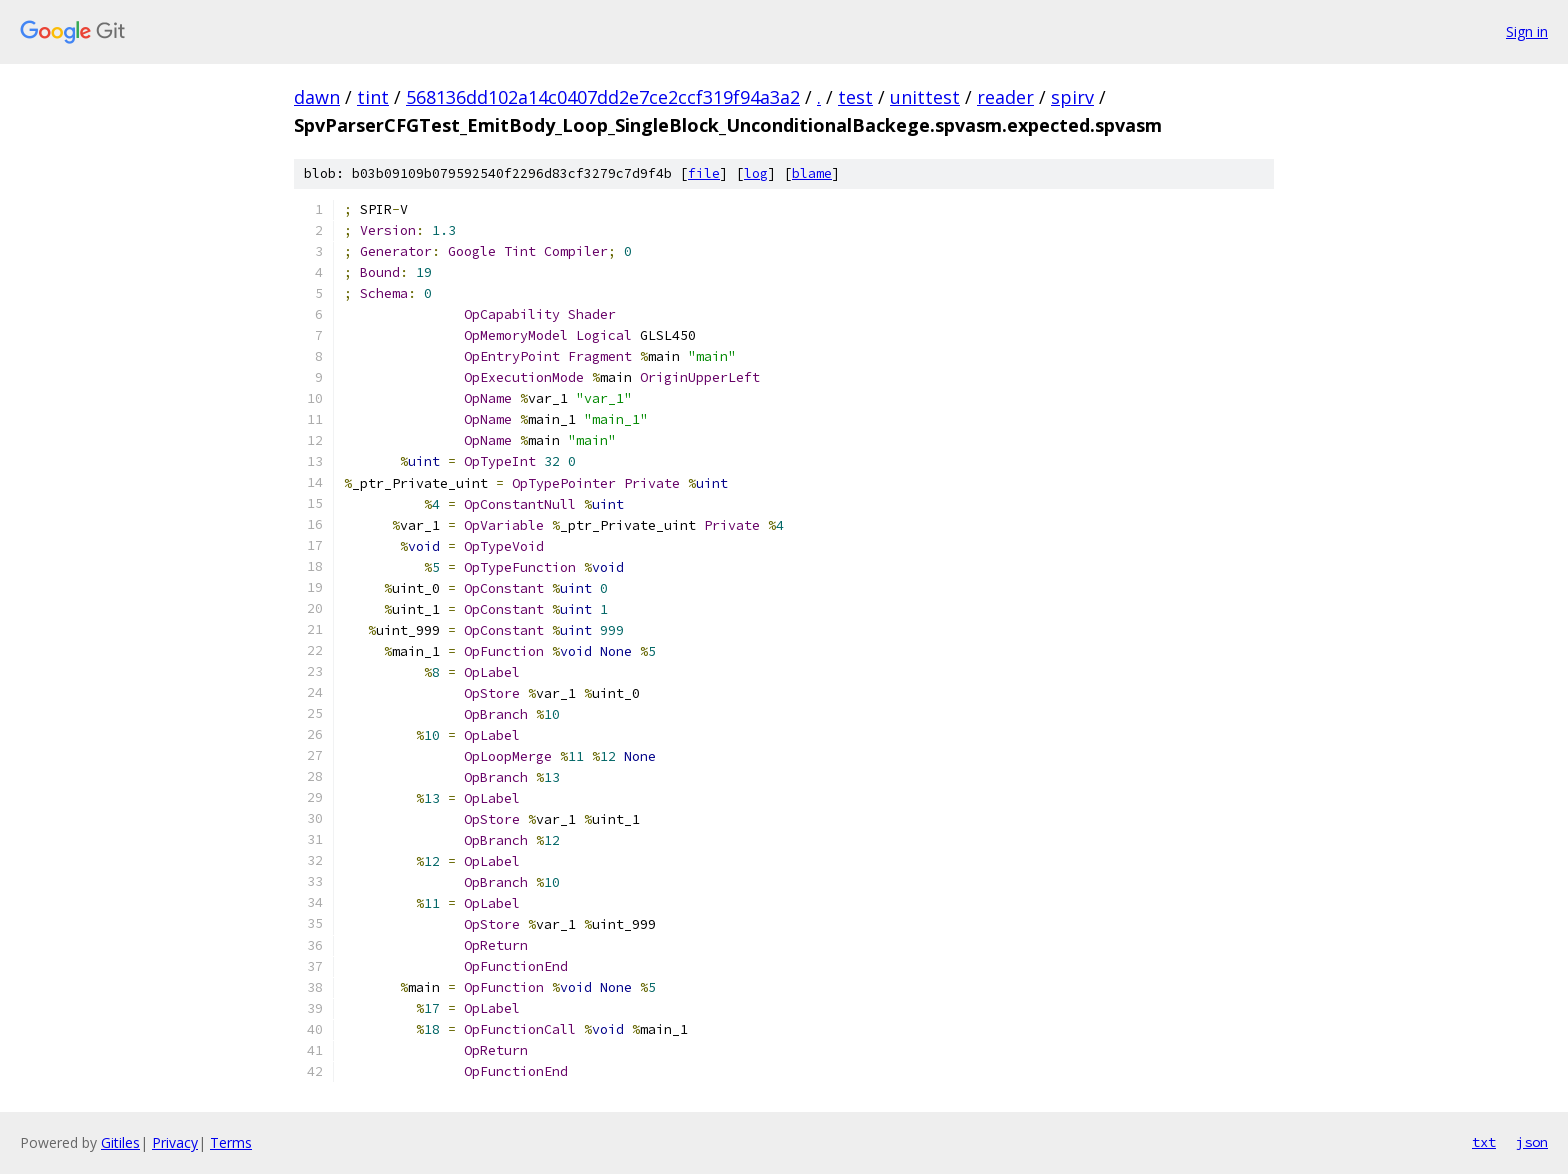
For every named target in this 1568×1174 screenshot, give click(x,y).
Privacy (175, 1142)
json (1532, 1142)
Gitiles (120, 1142)
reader (1005, 97)
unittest (925, 97)
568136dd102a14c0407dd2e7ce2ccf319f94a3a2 (603, 97)
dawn (317, 97)
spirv (1072, 97)
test (855, 97)
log (756, 173)
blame (812, 173)
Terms (231, 1142)
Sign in (1527, 31)
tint (373, 97)
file (704, 173)
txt (1484, 1142)
